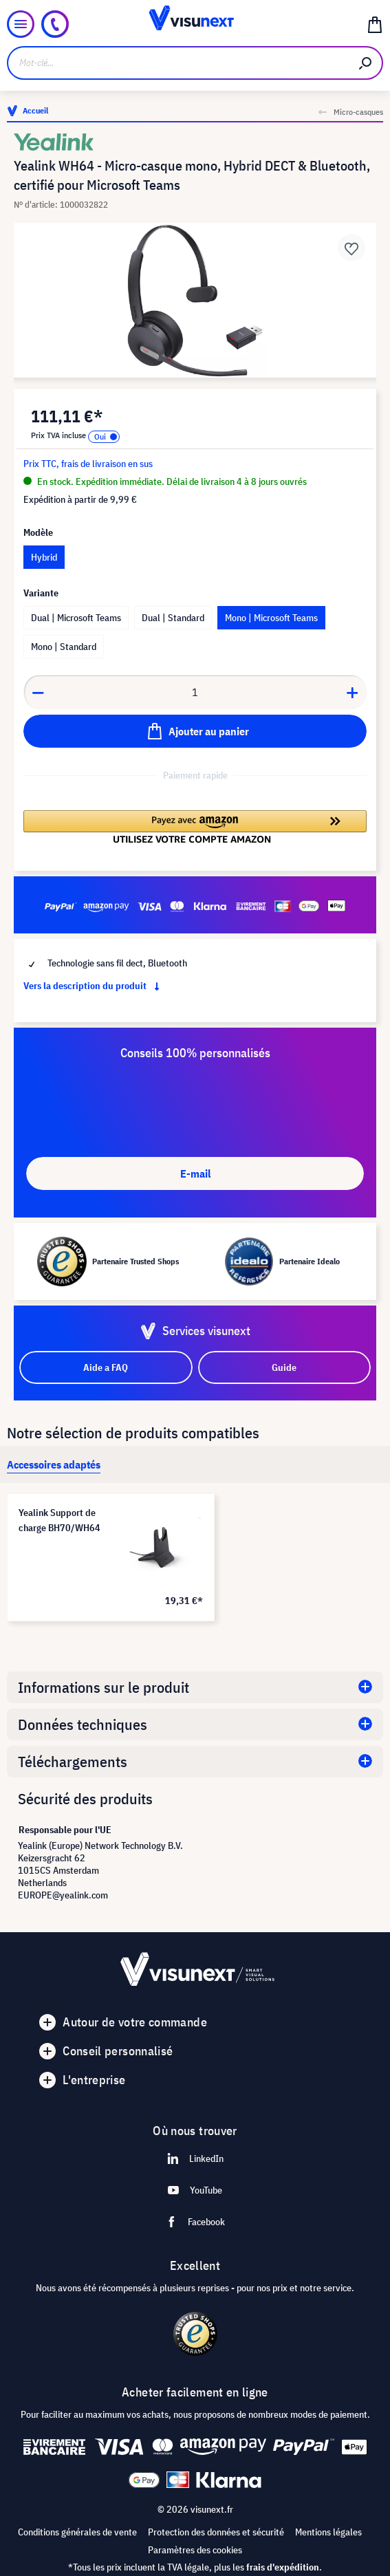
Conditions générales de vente (77, 2532)
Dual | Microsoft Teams (76, 617)
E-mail (195, 1173)
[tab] (53, 1464)
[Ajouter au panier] (195, 731)
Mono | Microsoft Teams (271, 617)
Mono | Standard (63, 646)
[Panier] (375, 24)
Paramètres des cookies (195, 2550)
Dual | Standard (173, 617)
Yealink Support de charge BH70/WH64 (59, 1520)
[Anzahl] (195, 692)
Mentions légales (328, 2532)
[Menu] (20, 24)
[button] (195, 826)
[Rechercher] (366, 63)
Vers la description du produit (94, 985)
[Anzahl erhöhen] (352, 692)
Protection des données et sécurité (216, 2532)
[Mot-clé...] (178, 63)
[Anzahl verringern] (37, 692)
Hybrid (44, 557)
